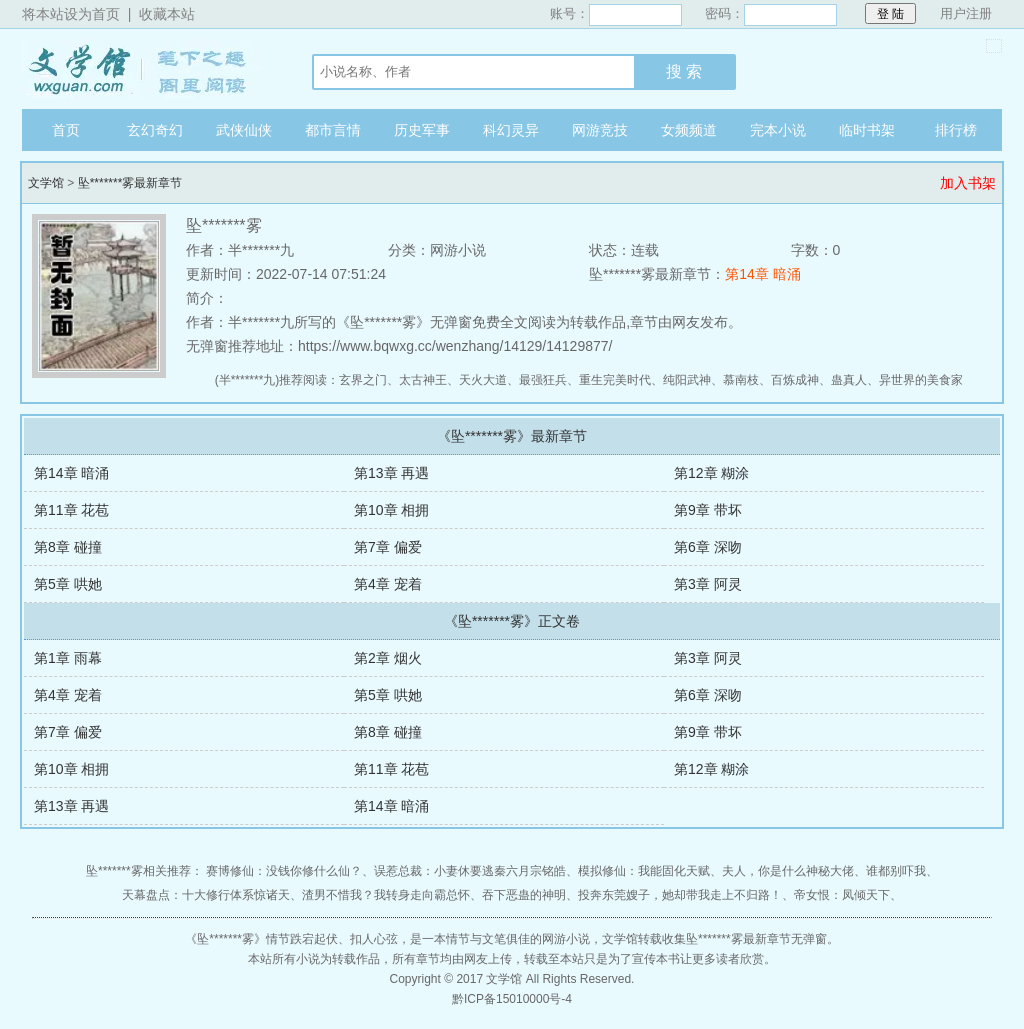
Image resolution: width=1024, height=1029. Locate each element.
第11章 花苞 (71, 510)
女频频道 (689, 130)
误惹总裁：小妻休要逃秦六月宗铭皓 (470, 871)
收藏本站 (167, 14)
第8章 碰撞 (68, 547)
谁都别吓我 (896, 871)
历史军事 (422, 130)
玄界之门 (363, 380)
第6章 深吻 (708, 547)
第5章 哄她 (68, 584)
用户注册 (966, 13)
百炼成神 (795, 380)
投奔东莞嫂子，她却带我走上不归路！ (680, 895)
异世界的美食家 (921, 380)
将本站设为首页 (71, 14)
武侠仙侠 (244, 130)
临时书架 (867, 130)
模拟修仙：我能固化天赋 (644, 871)
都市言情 (333, 130)
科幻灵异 (511, 130)
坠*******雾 (225, 939)
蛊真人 (849, 380)
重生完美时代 (615, 380)
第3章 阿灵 (708, 584)
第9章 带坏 (708, 510)
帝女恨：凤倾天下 (842, 895)
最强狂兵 (543, 380)
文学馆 (147, 69)
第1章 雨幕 (68, 658)
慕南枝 (741, 380)
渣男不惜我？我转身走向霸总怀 (386, 895)
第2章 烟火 (388, 658)
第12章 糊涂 (711, 473)
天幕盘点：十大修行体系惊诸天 (206, 895)
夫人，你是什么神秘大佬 (788, 871)
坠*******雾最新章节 (130, 183)
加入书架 (968, 183)
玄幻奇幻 (155, 130)
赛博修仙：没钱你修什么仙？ (284, 871)
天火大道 (483, 380)
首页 (66, 130)
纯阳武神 (687, 380)
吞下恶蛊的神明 (524, 895)
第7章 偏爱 (388, 547)
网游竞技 (600, 130)
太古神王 (423, 380)
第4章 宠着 (388, 584)
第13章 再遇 (391, 473)
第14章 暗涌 (762, 274)
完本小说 (778, 130)
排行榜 (956, 130)
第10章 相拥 (391, 510)
